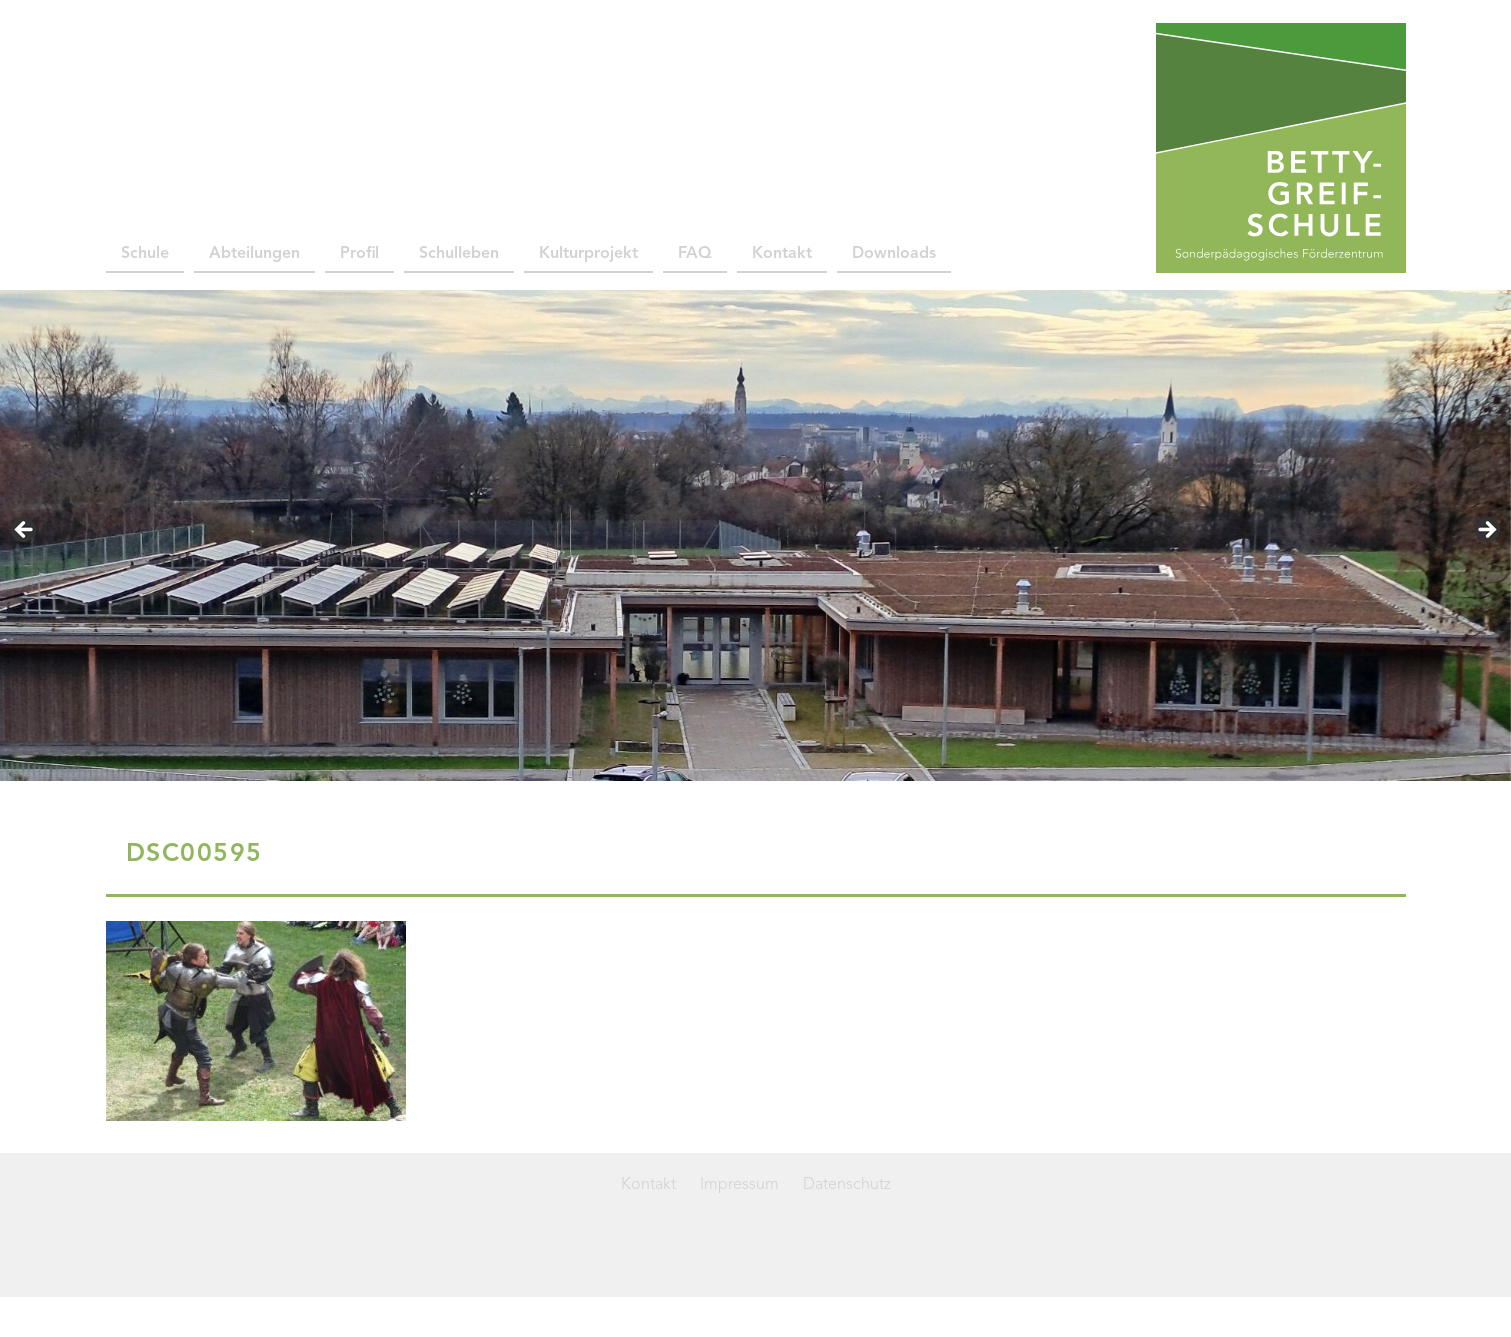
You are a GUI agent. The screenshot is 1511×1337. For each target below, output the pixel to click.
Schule (145, 254)
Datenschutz (847, 1185)
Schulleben (459, 254)
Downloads (894, 254)
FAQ (695, 254)
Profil (359, 254)
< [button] (25, 531)
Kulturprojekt (588, 254)
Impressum (739, 1185)
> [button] (1486, 531)
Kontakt (782, 254)
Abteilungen (254, 254)
